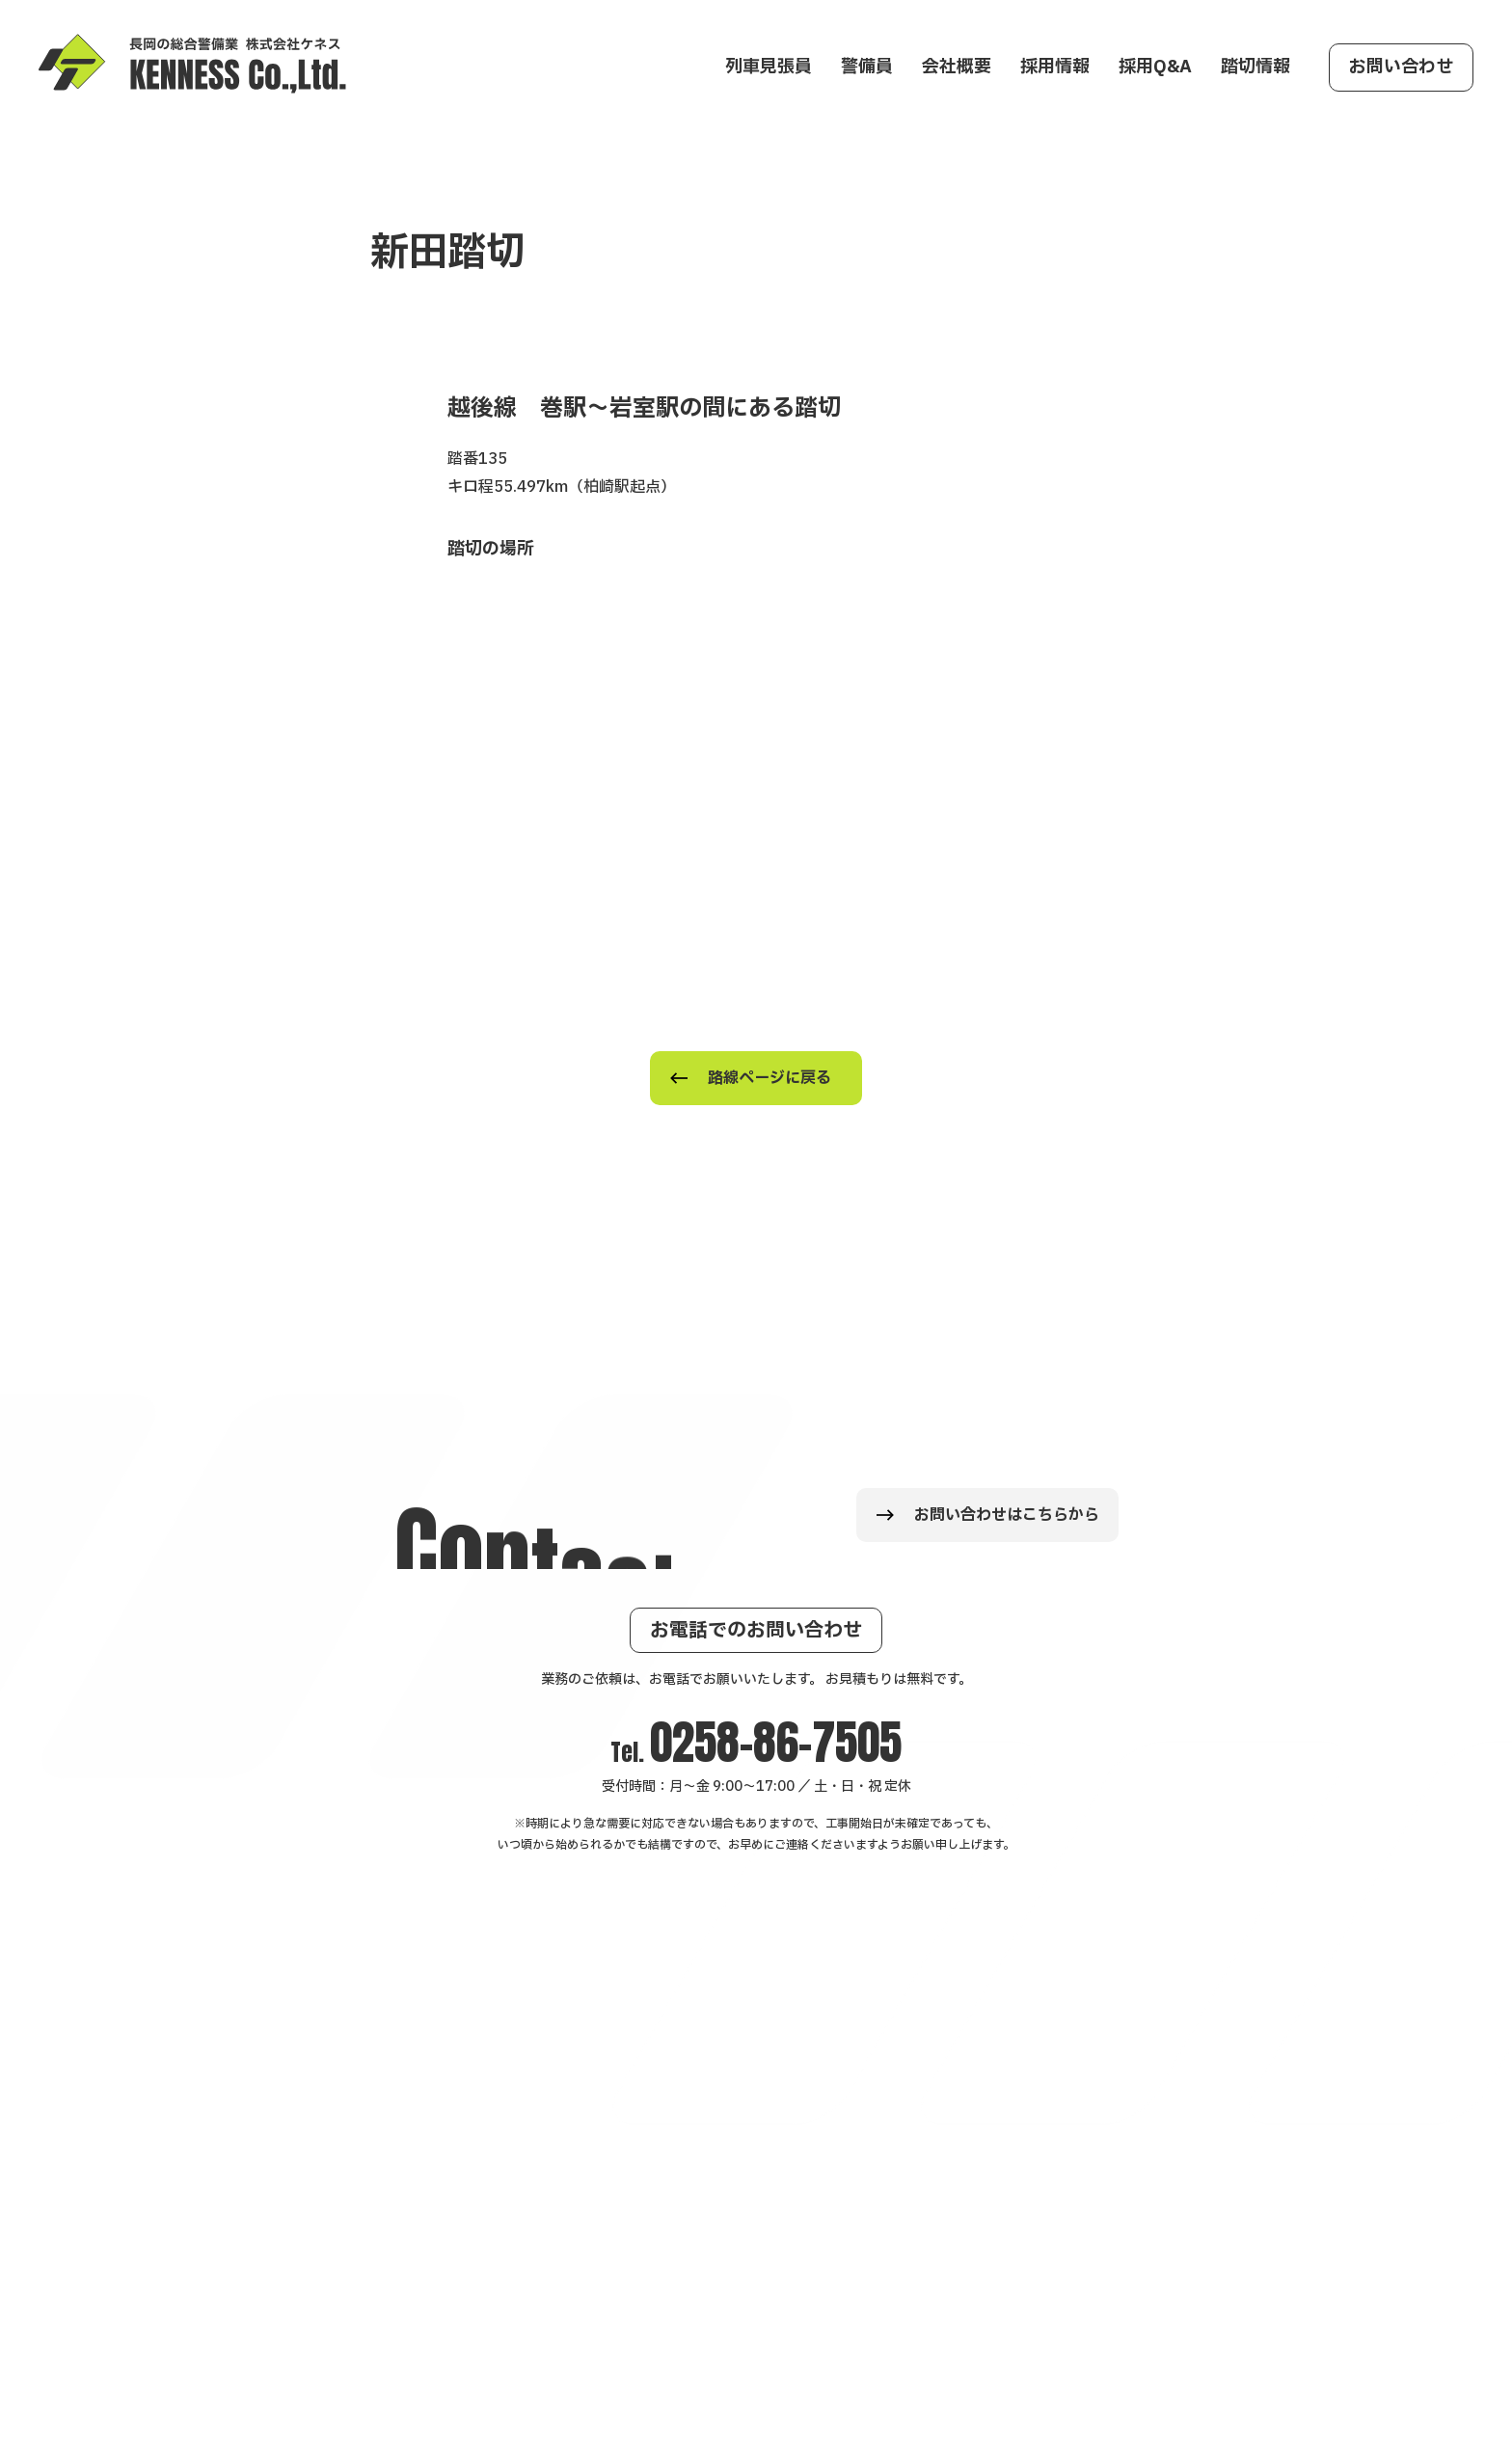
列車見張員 (768, 67)
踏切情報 (1255, 67)
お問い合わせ (1401, 67)
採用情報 (1055, 67)
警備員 (867, 67)
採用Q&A (1155, 67)
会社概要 (956, 67)
